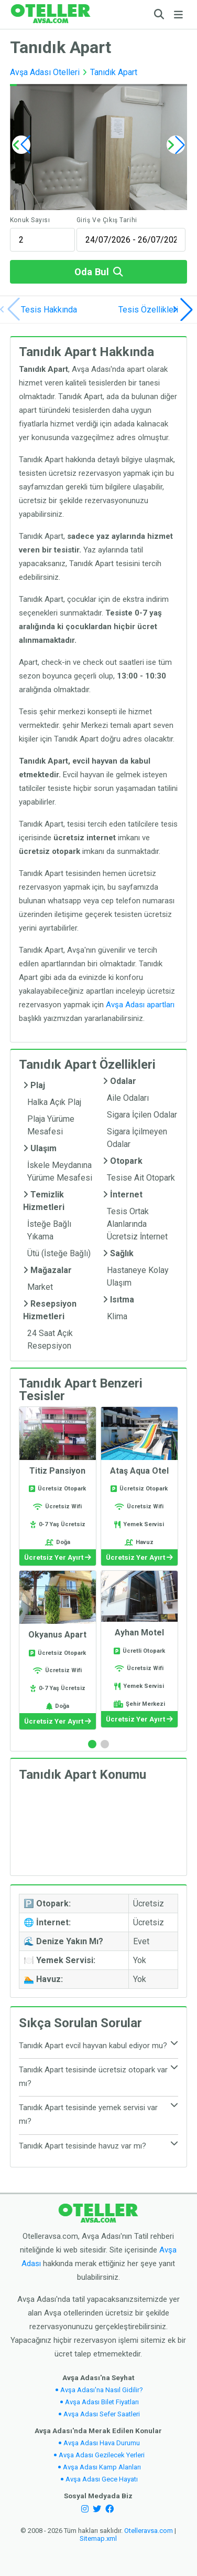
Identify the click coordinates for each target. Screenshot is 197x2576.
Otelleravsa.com (148, 2531)
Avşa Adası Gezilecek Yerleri (102, 2455)
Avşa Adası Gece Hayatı (101, 2479)
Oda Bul (98, 271)
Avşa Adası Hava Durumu (101, 2443)
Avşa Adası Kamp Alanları (102, 2467)
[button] (176, 144)
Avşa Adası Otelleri (45, 72)
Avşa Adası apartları (140, 1004)
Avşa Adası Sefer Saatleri (101, 2414)
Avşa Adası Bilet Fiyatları (102, 2402)
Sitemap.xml (98, 2538)
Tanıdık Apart (113, 72)
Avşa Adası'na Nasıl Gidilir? (101, 2390)
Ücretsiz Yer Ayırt (57, 1557)
